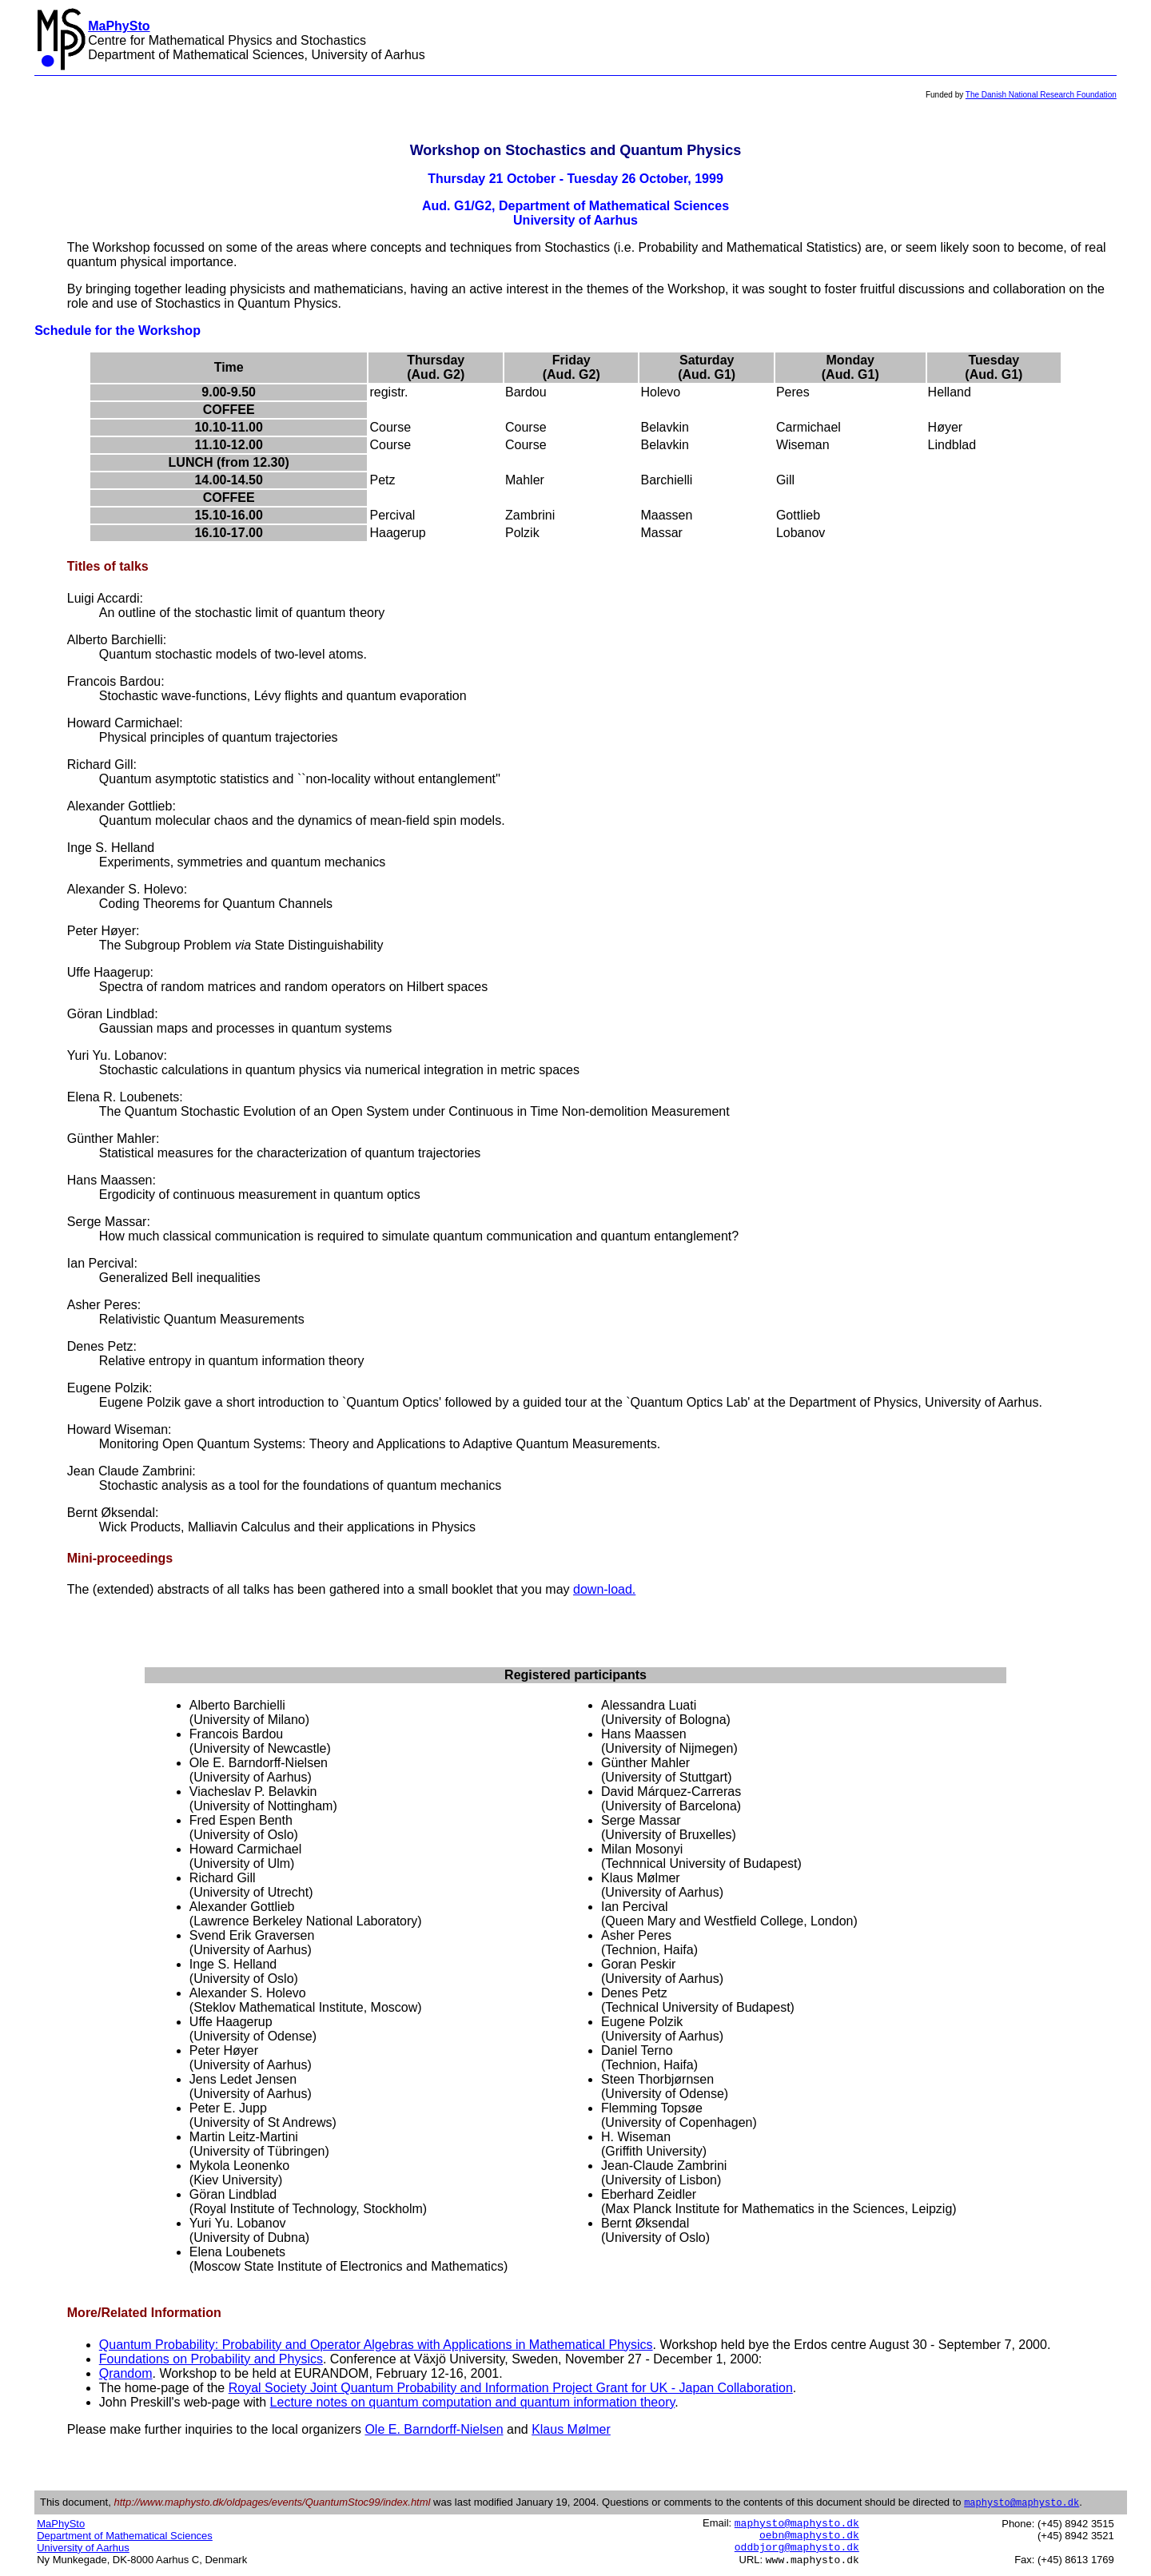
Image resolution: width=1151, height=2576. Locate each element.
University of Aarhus (83, 2548)
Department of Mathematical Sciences (125, 2536)
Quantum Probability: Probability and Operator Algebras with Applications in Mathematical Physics (376, 2344)
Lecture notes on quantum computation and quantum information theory (472, 2402)
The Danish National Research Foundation (1041, 94)
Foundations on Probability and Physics (211, 2359)
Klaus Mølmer (571, 2429)
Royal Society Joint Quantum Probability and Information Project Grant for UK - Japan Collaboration (511, 2388)
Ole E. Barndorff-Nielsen (433, 2429)
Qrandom (126, 2373)
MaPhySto (61, 2524)
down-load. (604, 1589)
